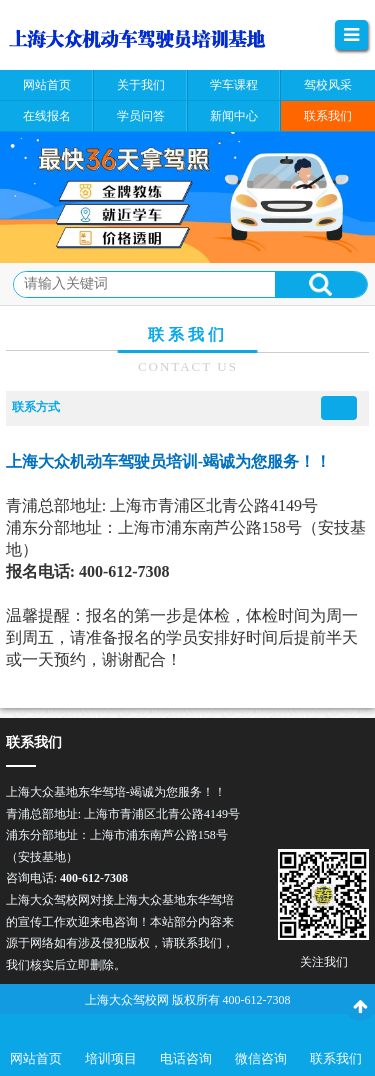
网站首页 (36, 1058)
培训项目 (111, 1058)
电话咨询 (186, 1058)
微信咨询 (261, 1058)
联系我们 (336, 1058)
